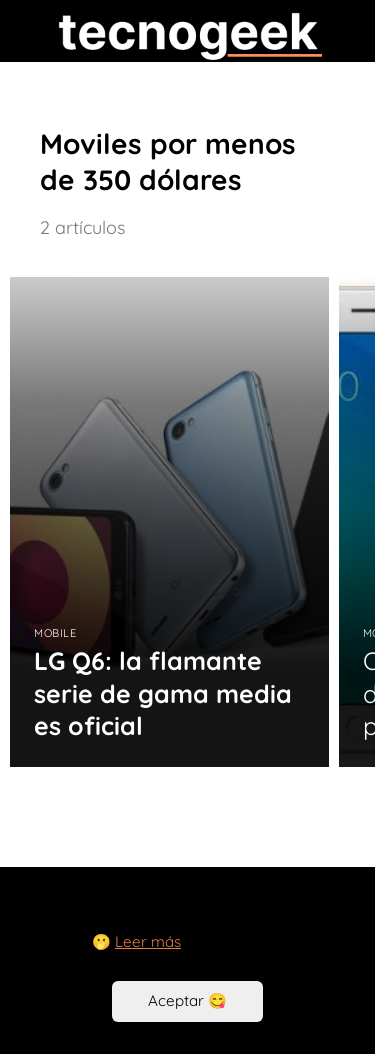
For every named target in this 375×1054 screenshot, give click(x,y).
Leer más (148, 941)
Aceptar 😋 (187, 1000)
